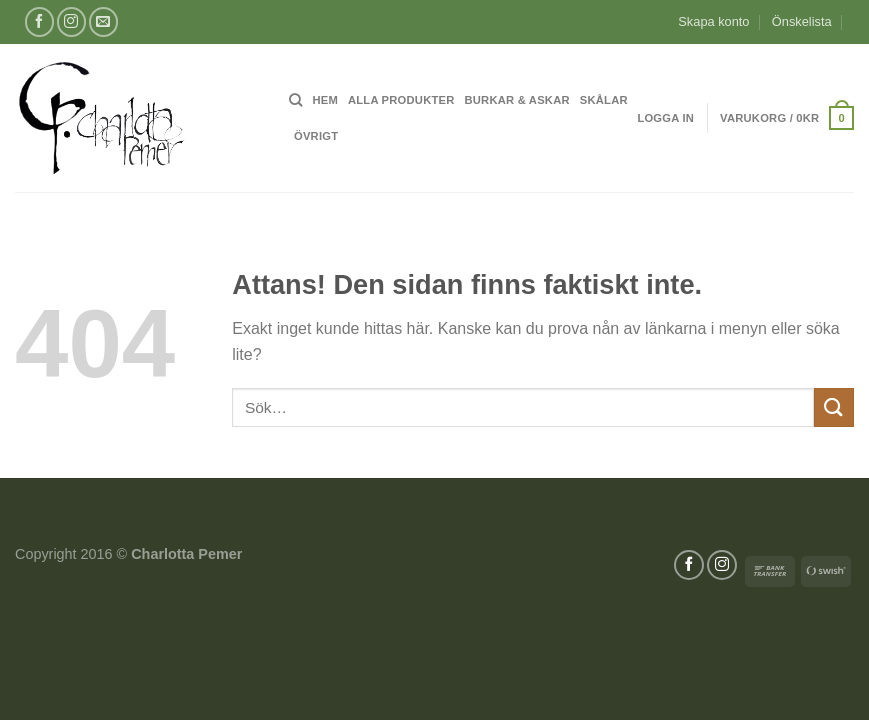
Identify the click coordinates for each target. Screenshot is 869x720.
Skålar (604, 100)
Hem (325, 100)
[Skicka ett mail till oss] (103, 21)
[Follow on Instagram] (71, 21)
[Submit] (834, 407)
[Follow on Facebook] (39, 21)
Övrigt (316, 136)
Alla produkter (401, 100)
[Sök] (295, 100)
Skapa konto (713, 21)
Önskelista (802, 21)
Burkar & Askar (517, 100)
